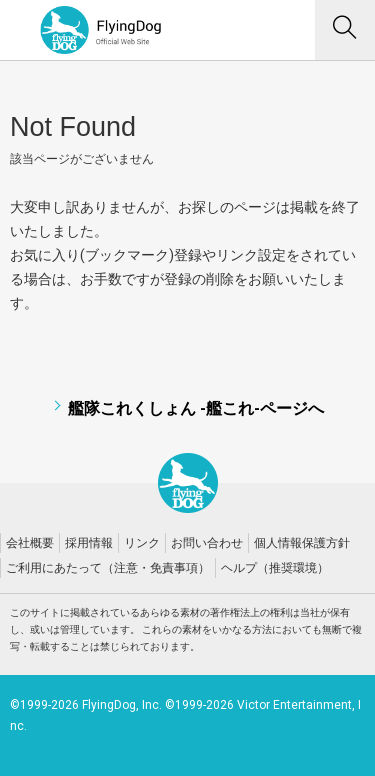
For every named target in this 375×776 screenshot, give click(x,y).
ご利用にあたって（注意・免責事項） (108, 568)
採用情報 (89, 543)
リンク (142, 543)
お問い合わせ (207, 543)
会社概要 (30, 543)
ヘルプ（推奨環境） (275, 568)
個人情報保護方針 (302, 543)
